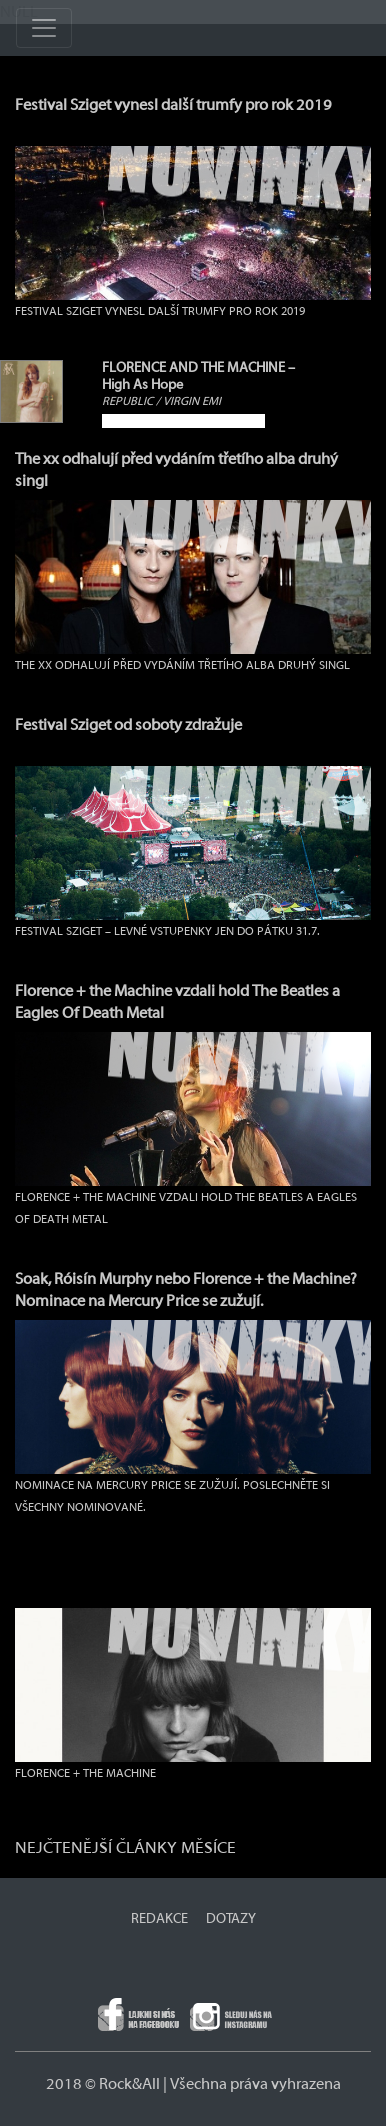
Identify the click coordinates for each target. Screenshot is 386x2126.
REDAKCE (159, 1919)
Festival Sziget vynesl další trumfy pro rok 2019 (173, 105)
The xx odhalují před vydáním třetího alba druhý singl (182, 665)
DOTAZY (231, 1919)
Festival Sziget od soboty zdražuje (128, 725)
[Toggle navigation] (44, 28)
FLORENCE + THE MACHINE (85, 1773)
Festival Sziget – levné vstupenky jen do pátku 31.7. (167, 931)
